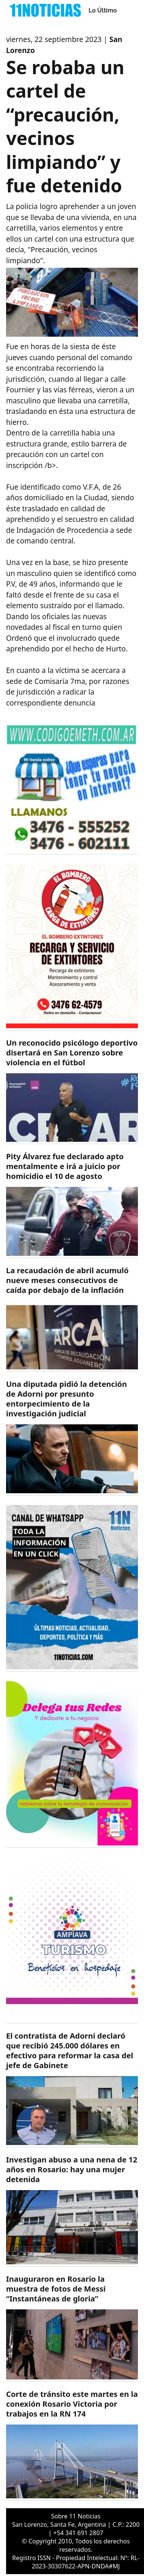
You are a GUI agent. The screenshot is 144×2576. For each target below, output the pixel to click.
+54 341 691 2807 (78, 2533)
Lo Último (103, 10)
